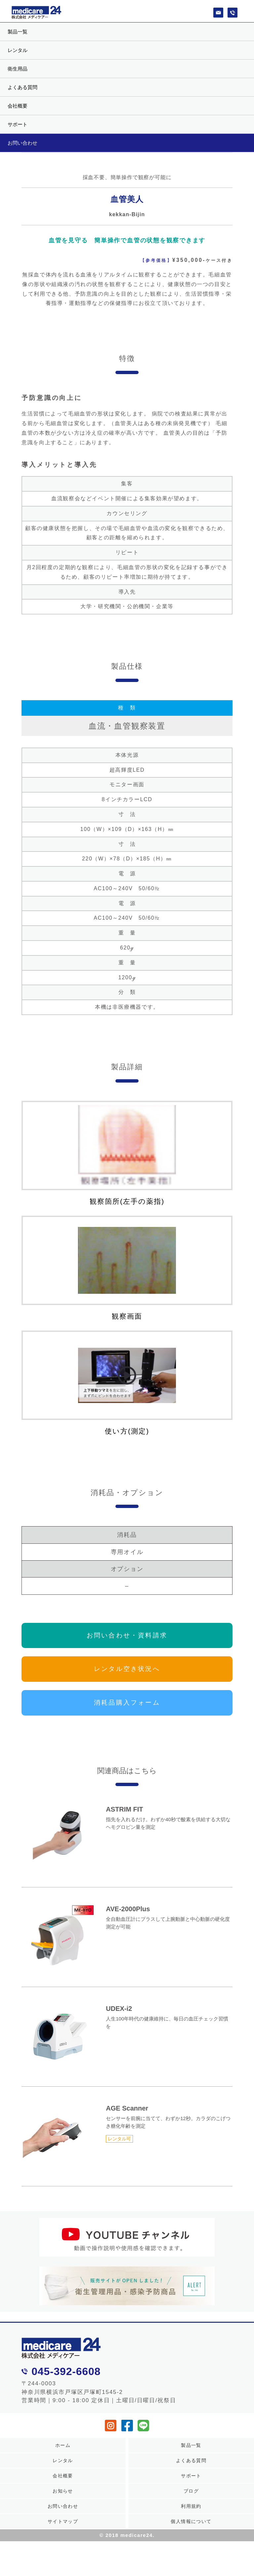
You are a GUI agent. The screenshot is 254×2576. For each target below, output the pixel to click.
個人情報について (191, 2532)
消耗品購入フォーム (127, 1713)
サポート (17, 124)
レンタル (17, 50)
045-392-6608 (66, 2383)
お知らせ (63, 2501)
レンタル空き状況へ (127, 1680)
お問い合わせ (22, 143)
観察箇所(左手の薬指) (126, 1154)
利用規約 (191, 2517)
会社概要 (17, 106)
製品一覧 (17, 31)
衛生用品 (17, 69)
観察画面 (126, 1273)
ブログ (191, 2501)
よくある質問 (22, 87)
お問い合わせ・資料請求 (127, 1646)
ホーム (62, 2456)
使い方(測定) (126, 1391)
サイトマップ (63, 2532)
